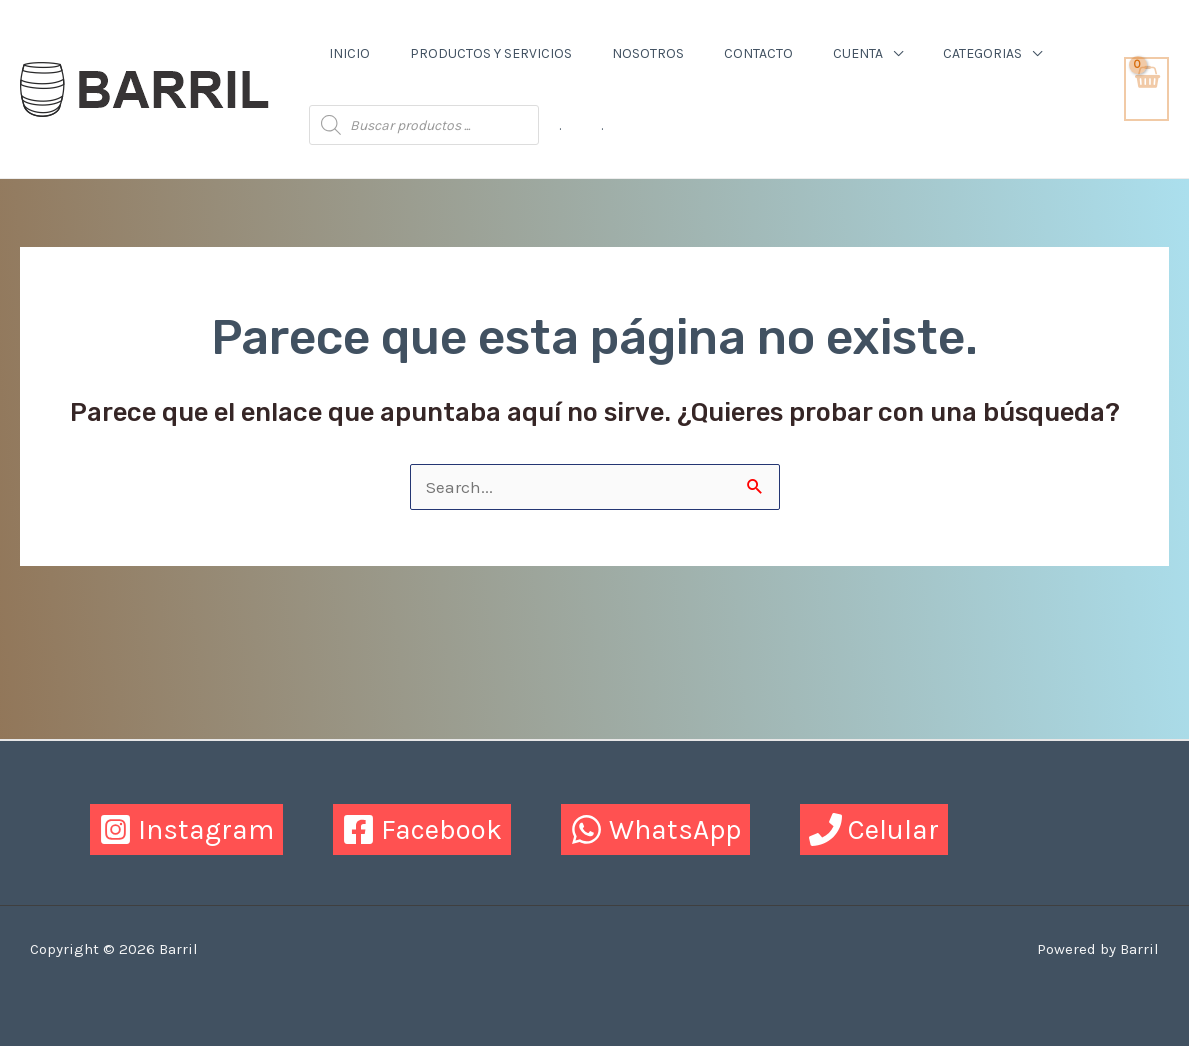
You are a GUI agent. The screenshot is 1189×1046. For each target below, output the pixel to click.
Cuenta (858, 53)
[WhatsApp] (655, 829)
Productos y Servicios (491, 53)
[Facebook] (422, 829)
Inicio (349, 53)
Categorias (982, 53)
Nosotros (648, 53)
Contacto (758, 53)
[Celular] (874, 829)
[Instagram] (186, 829)
